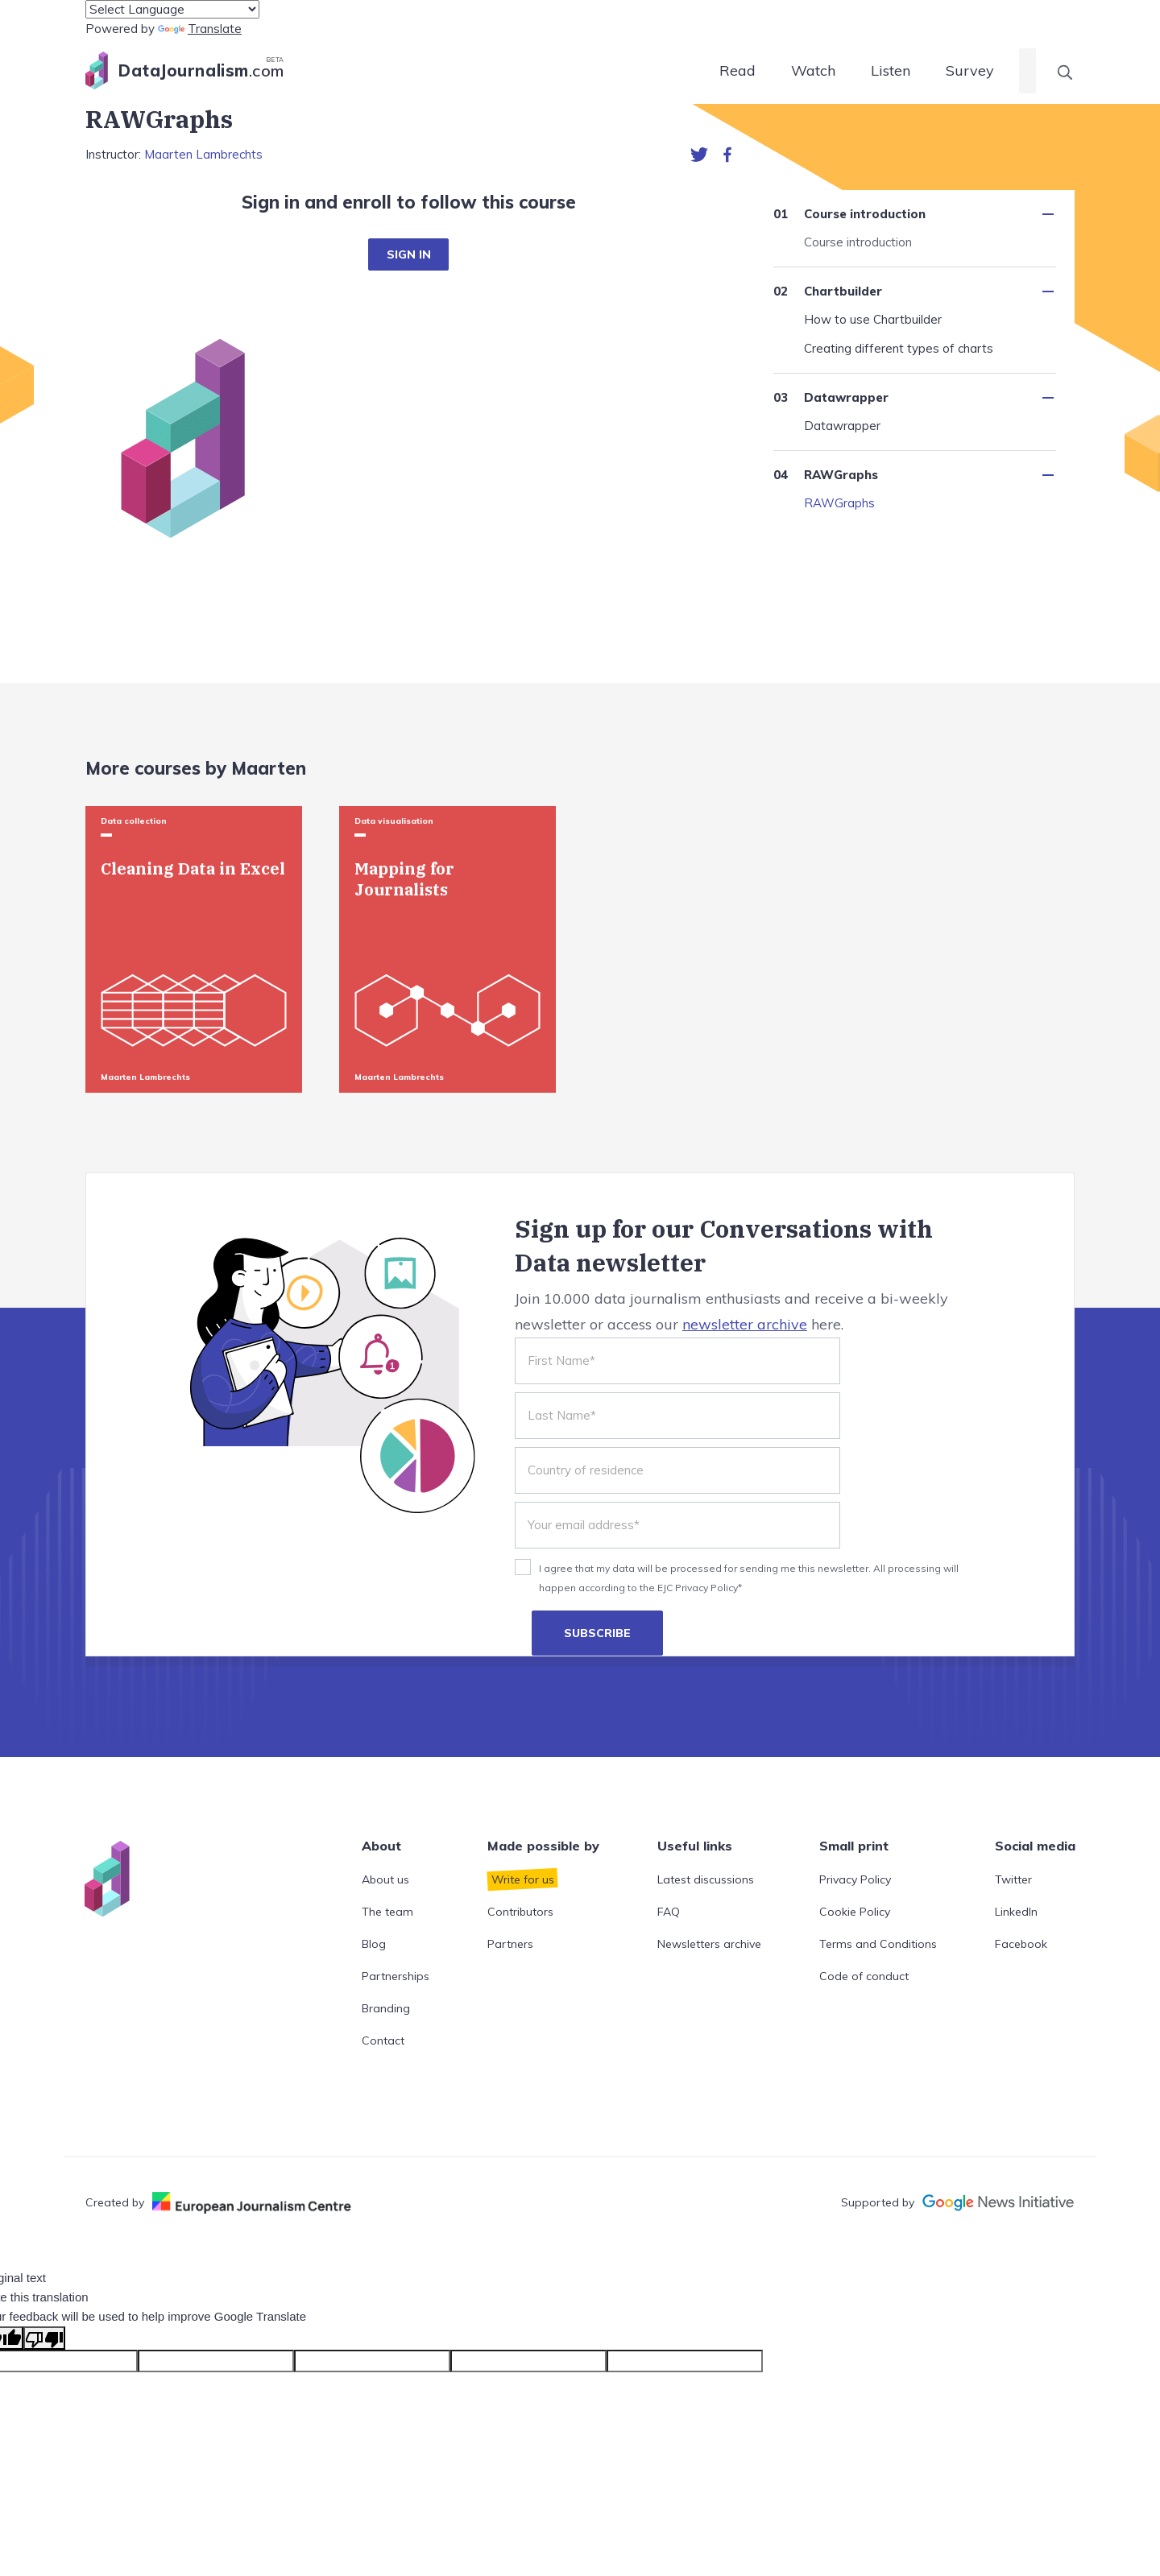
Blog (374, 1944)
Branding (386, 2008)
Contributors (520, 1911)
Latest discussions (705, 1879)
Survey (970, 70)
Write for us (522, 1879)
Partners (510, 1944)
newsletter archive (744, 1324)
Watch (813, 70)
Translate (200, 28)
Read (737, 70)
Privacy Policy (855, 1879)
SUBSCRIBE (597, 1633)
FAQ (668, 1911)
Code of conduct (864, 1976)
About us (385, 1879)
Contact (383, 2040)
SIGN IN (409, 254)
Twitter (1013, 1879)
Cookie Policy (854, 1911)
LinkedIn (1016, 1911)
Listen (890, 70)
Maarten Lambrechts (203, 154)
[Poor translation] (44, 2338)
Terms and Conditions (878, 1944)
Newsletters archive (709, 1944)
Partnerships (395, 1976)
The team (387, 1911)
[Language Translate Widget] (172, 9)
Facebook (1021, 1944)
